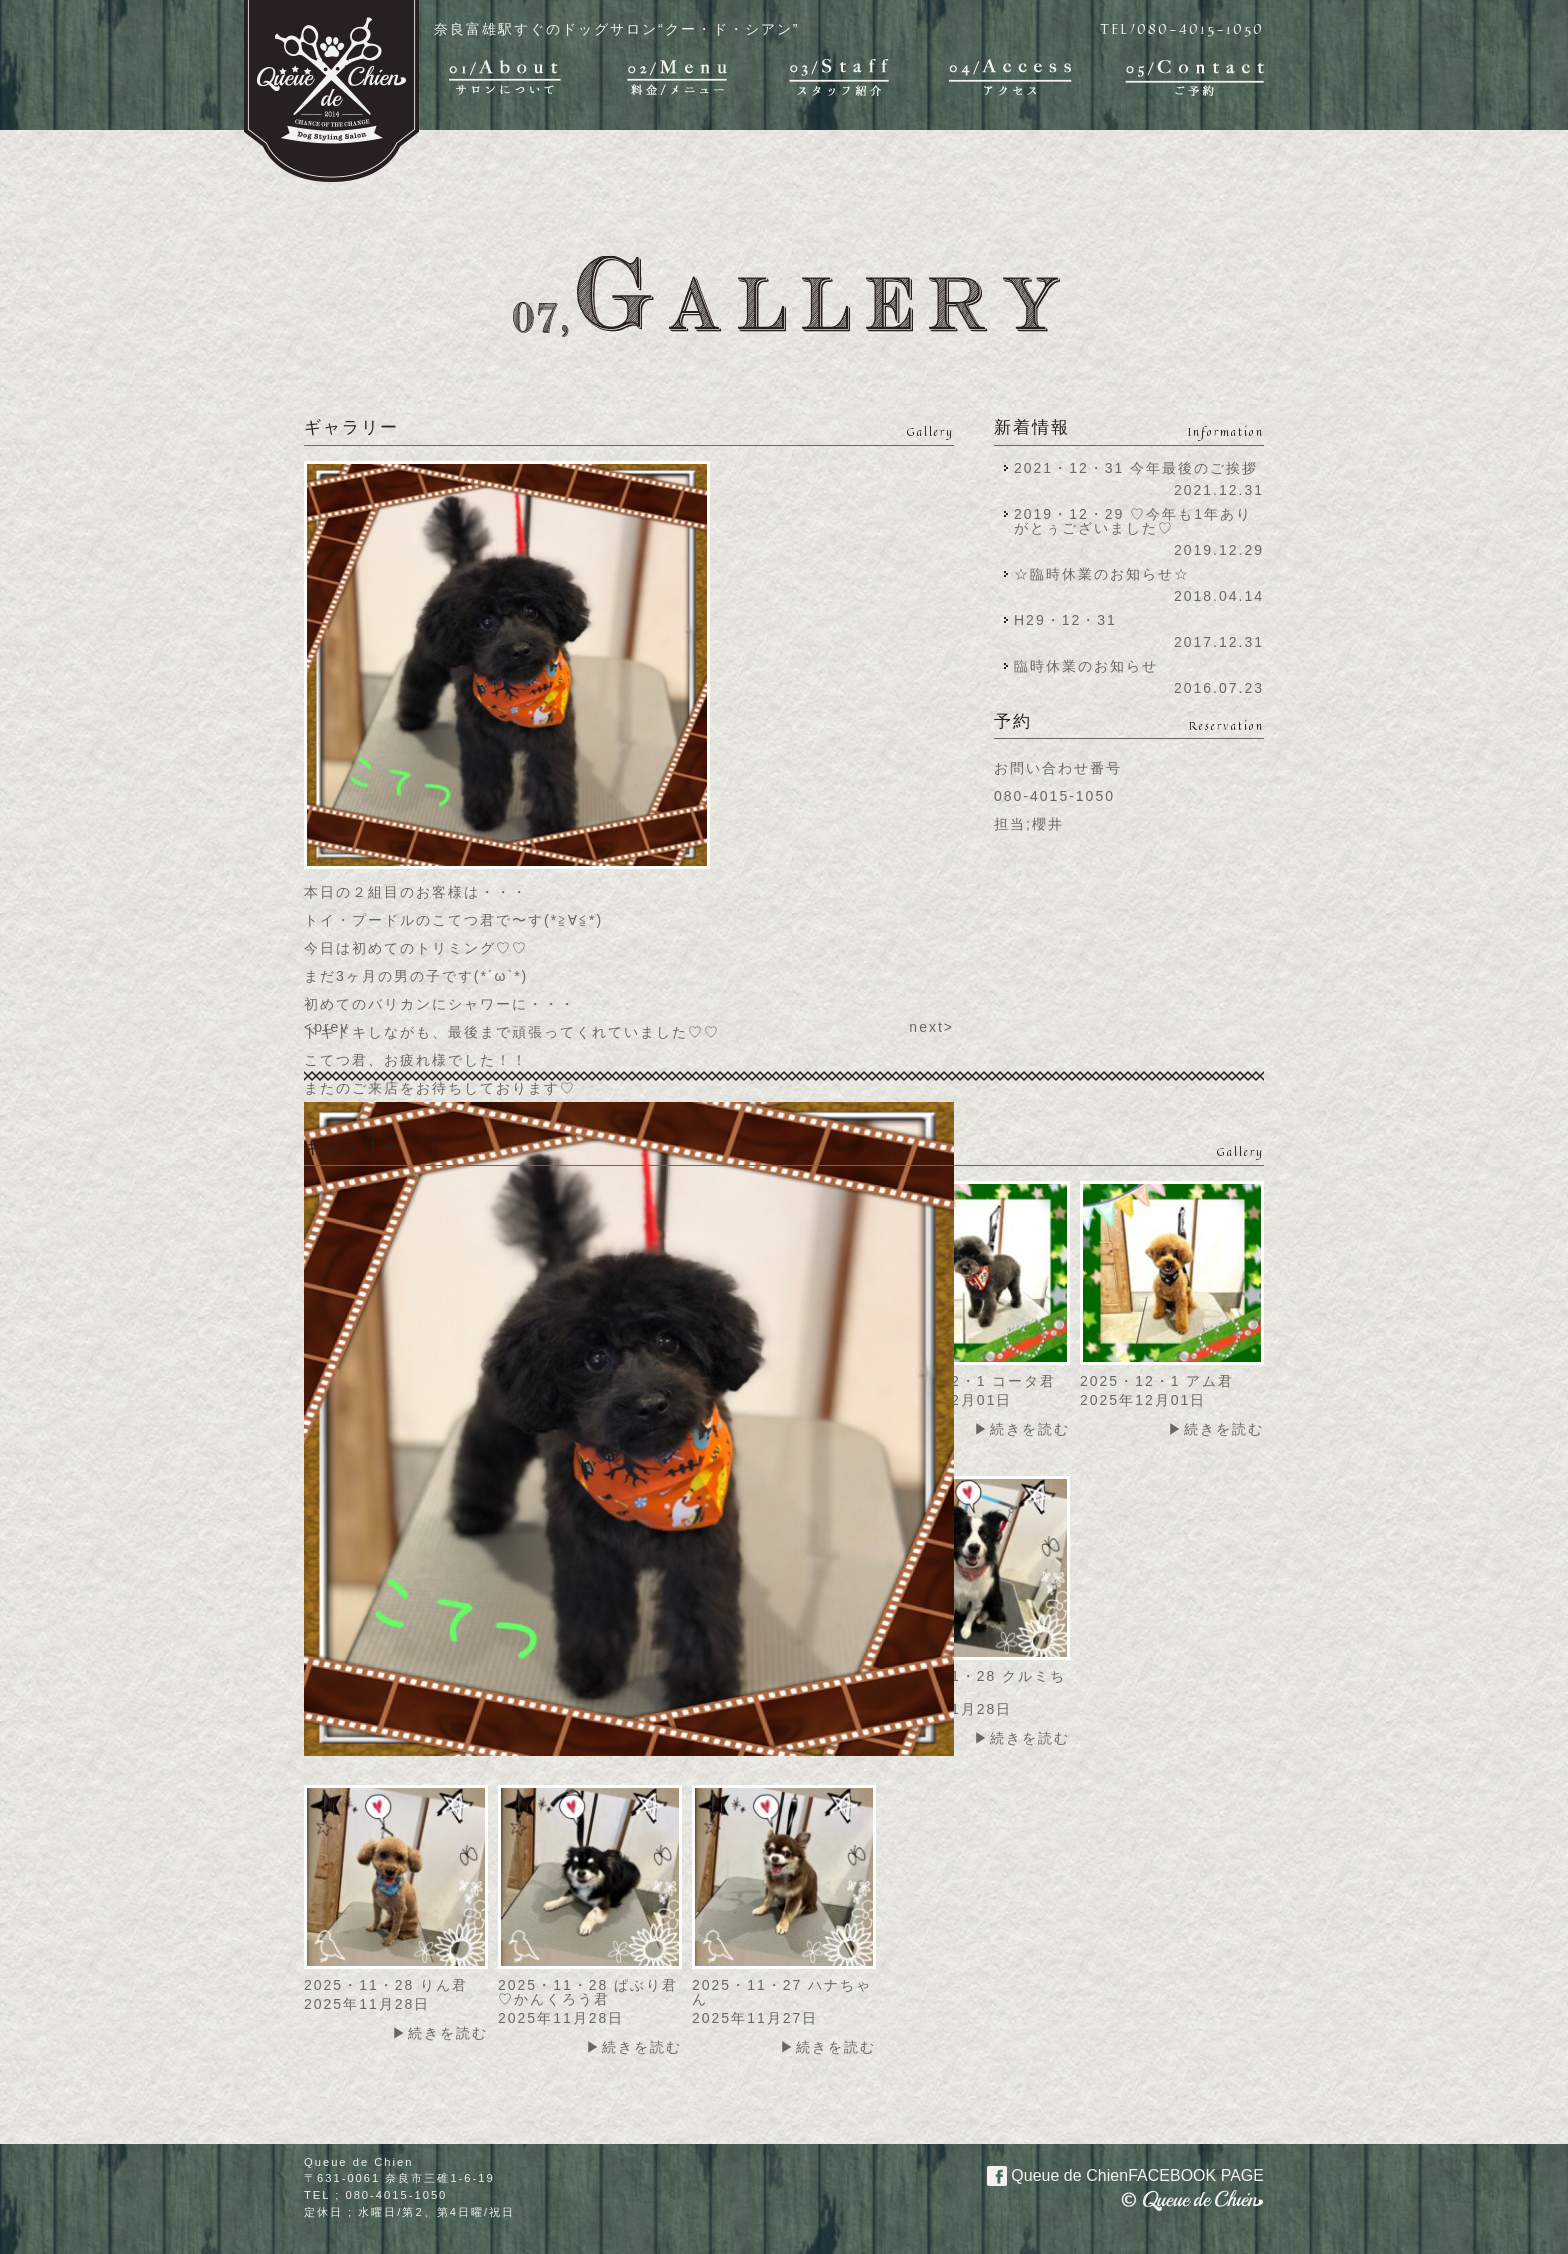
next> (931, 1027)
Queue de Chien (1113, 2174)
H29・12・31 (1071, 620)
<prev (326, 1027)
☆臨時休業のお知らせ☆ (1102, 574)
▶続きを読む (1022, 1429)
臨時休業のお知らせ (1086, 666)
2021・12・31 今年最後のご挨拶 (1136, 468)
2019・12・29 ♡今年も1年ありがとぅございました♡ (1133, 521)
